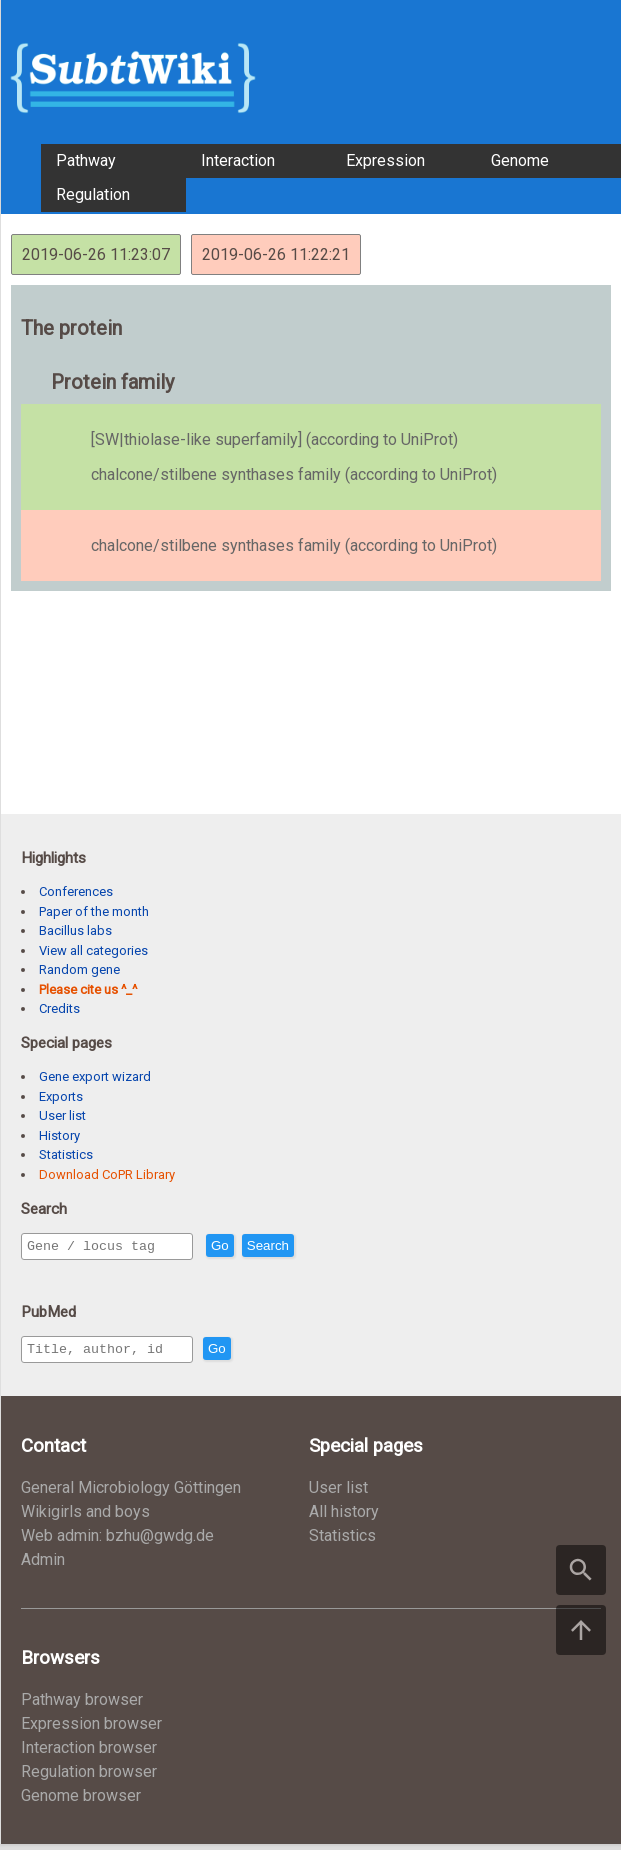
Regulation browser (89, 1777)
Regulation (93, 194)
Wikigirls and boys (85, 1517)
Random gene (79, 969)
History (59, 1135)
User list (62, 1115)
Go (263, 1246)
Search (311, 1246)
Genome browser (81, 1801)
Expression (385, 160)
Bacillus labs (75, 930)
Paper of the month (94, 911)
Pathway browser (82, 1705)
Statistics (66, 1154)
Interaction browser (89, 1753)
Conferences (76, 891)
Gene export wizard (95, 1076)
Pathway (86, 160)
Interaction (238, 160)
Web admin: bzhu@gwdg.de (117, 1541)
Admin (43, 1565)
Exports (61, 1096)
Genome (520, 160)
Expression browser (91, 1729)
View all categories (93, 950)
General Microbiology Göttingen (131, 1493)
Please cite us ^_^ (88, 989)
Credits (59, 1008)
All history (344, 1517)
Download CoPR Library (107, 1174)
